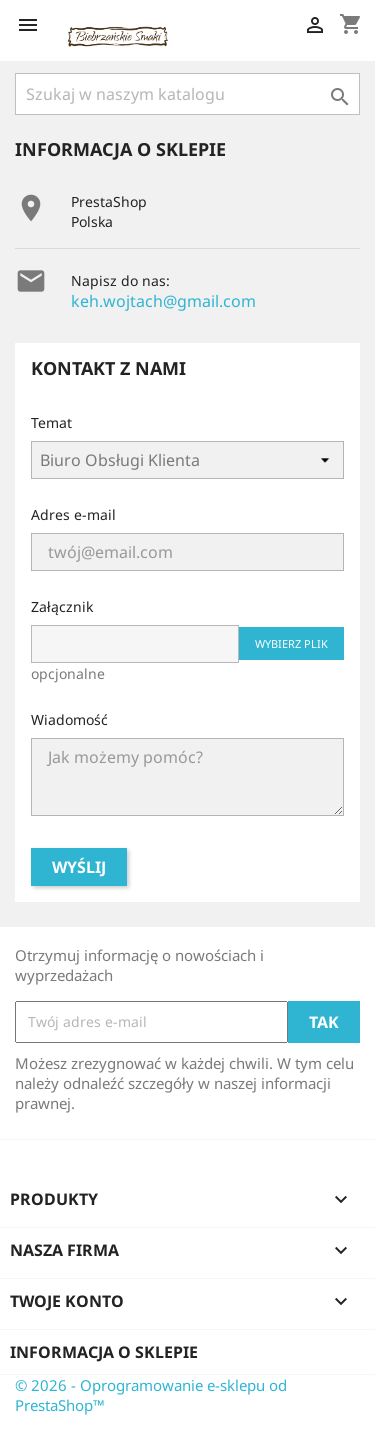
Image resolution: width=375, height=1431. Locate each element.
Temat (51, 422)
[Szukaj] (187, 94)
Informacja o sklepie (104, 1352)
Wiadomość (69, 719)
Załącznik (62, 606)
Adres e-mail (73, 514)
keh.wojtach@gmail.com (163, 301)
